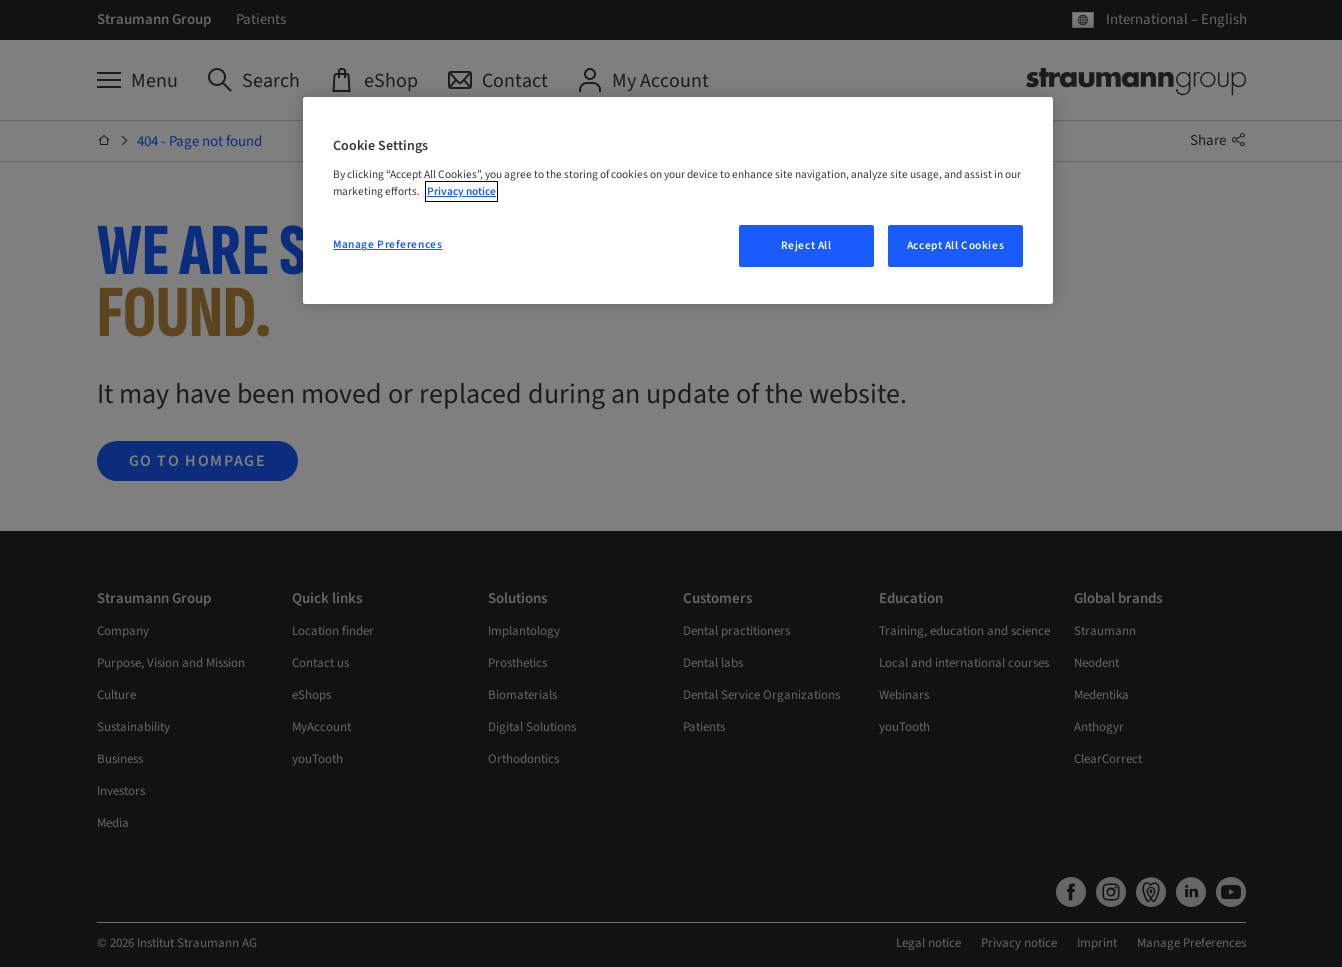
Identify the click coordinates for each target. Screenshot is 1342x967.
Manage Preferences (387, 244)
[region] (678, 201)
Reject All (806, 245)
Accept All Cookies (955, 245)
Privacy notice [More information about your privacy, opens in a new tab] (461, 191)
